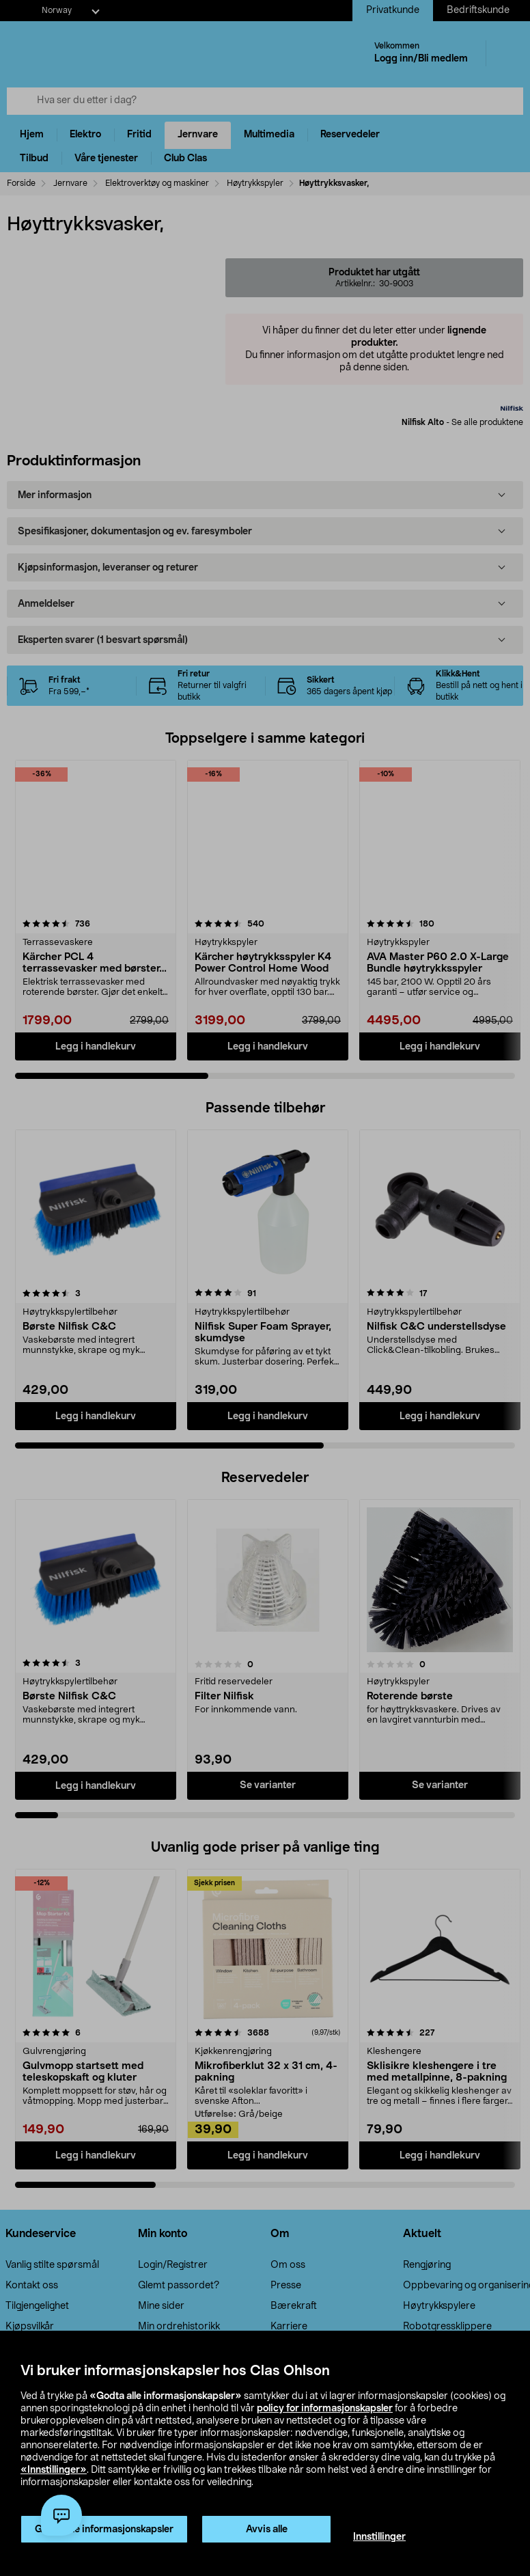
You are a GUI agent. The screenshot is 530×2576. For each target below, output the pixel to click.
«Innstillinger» (53, 2470)
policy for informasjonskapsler (325, 2408)
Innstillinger (379, 2537)
